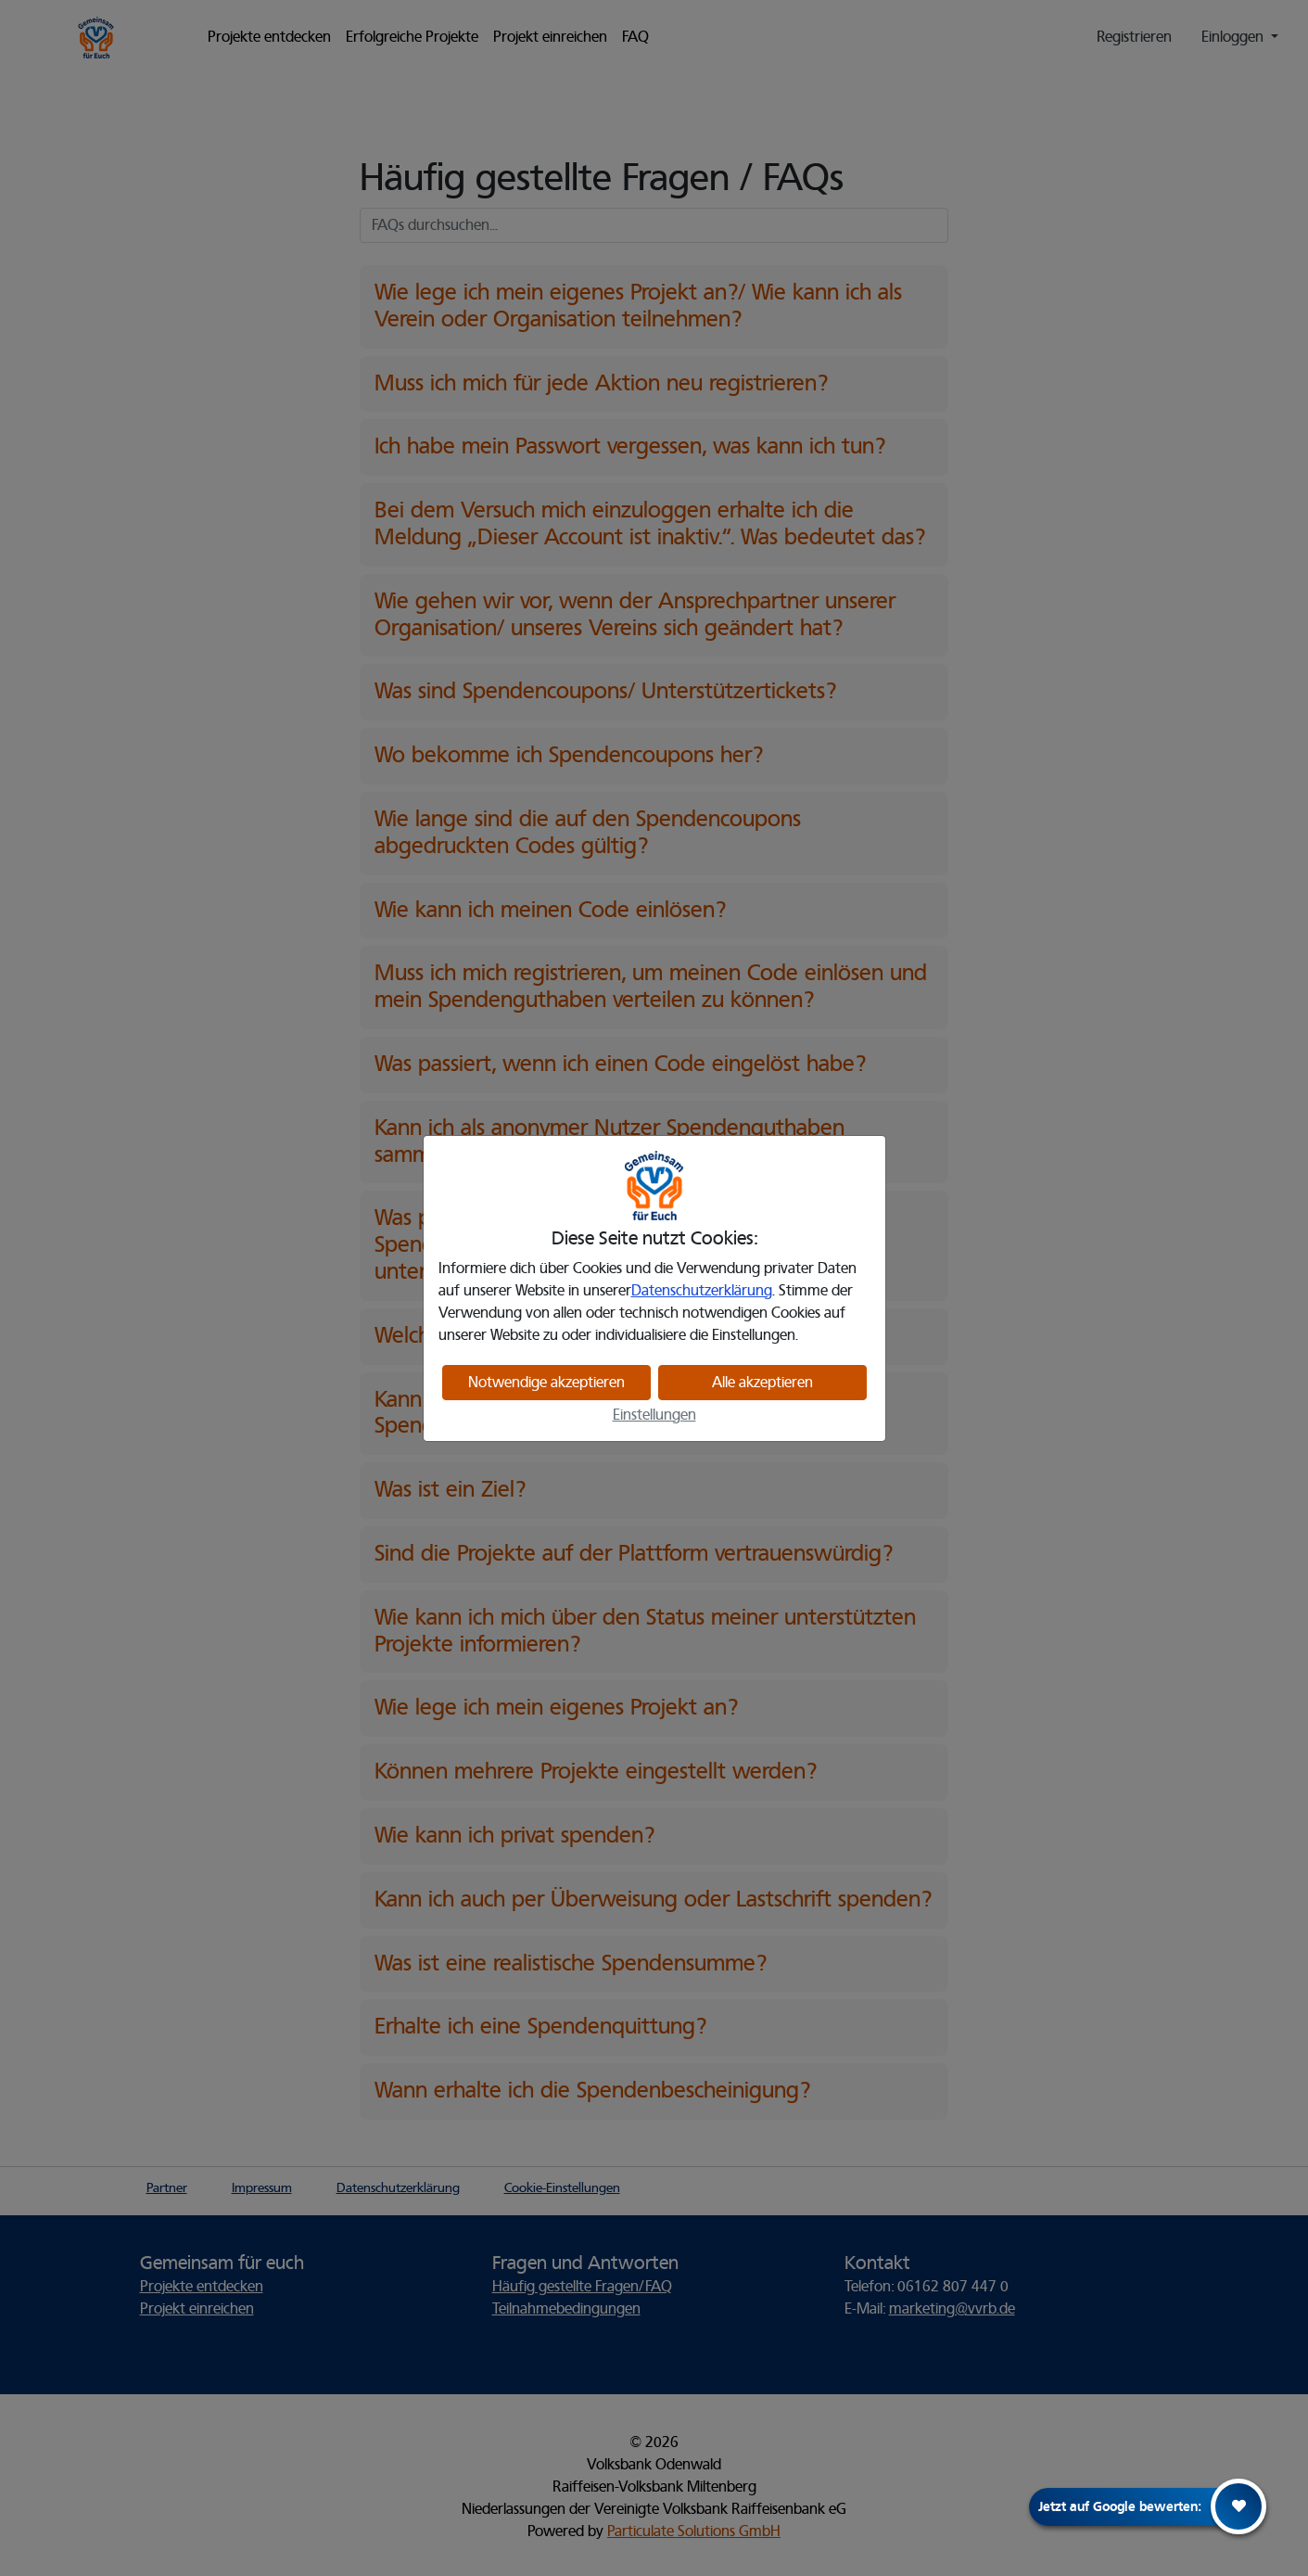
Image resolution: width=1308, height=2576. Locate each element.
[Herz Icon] (1238, 2506)
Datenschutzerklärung (701, 1291)
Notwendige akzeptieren (546, 1382)
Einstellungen (654, 1415)
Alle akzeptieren (762, 1382)
